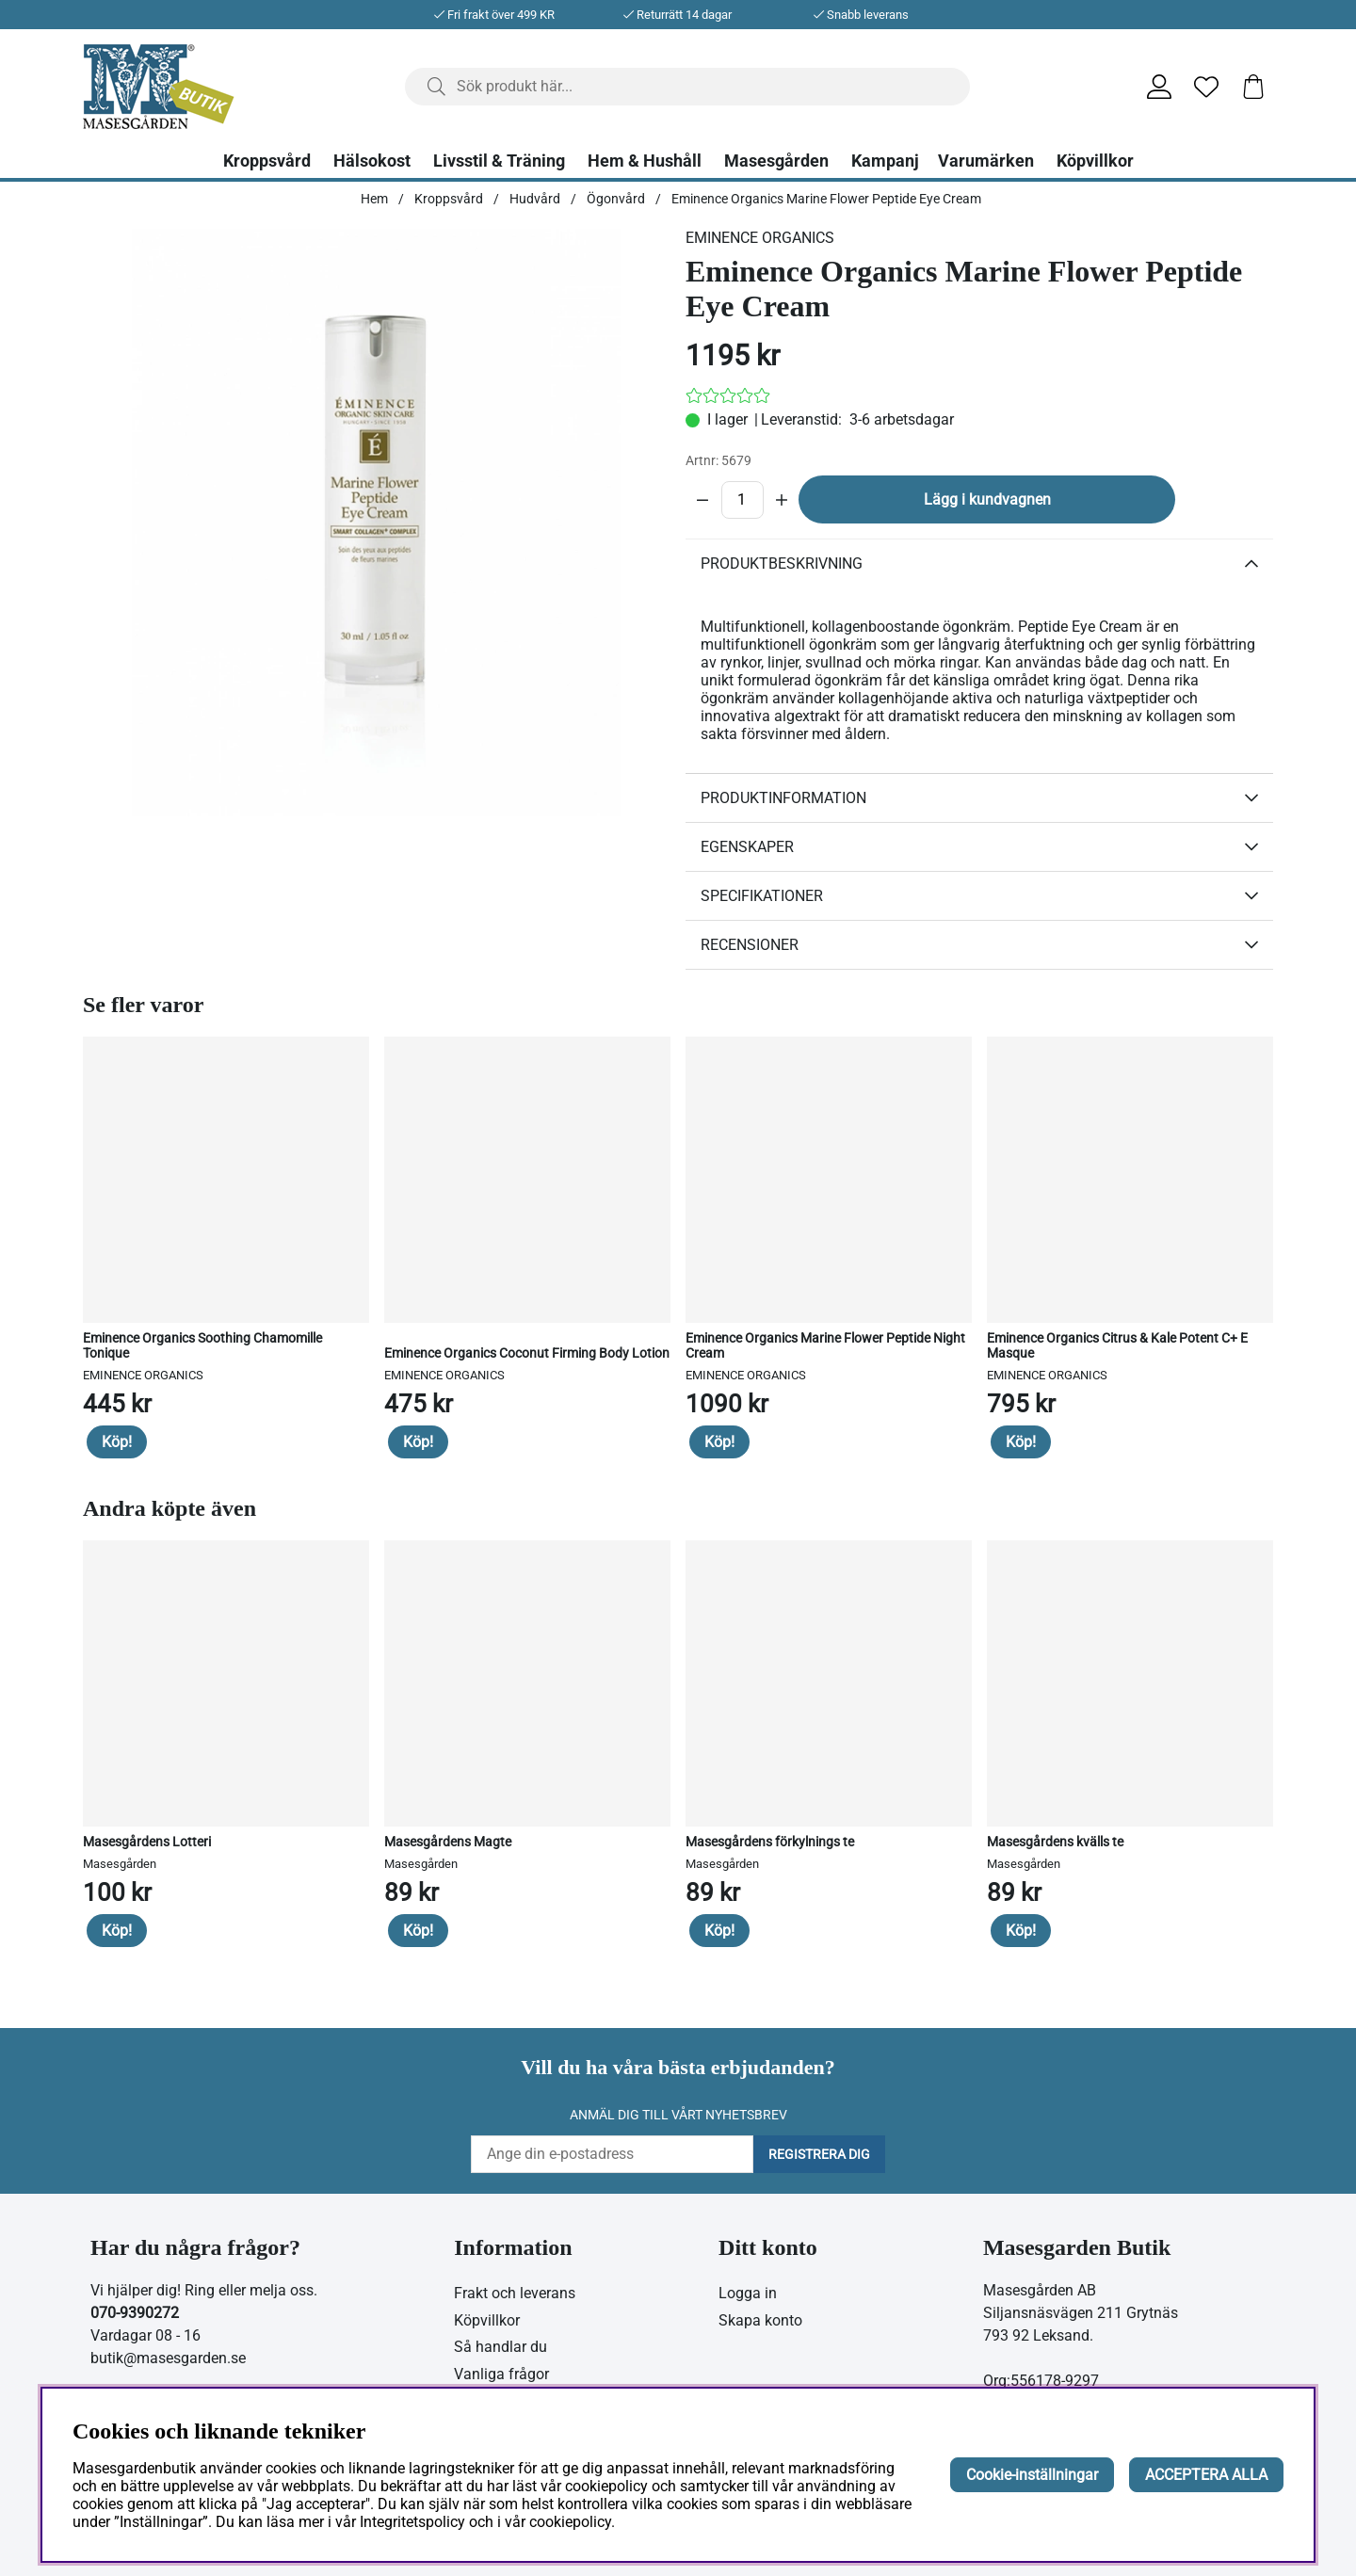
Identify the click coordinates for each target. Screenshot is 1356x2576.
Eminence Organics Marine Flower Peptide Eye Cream (826, 198)
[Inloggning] (1159, 86)
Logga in (747, 2293)
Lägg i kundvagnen (987, 499)
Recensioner (750, 945)
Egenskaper (747, 847)
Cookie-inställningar (1032, 2475)
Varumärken (986, 161)
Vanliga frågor (501, 2374)
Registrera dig (819, 2154)
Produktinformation (783, 798)
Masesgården (776, 161)
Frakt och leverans (514, 2293)
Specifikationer (762, 896)
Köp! (117, 1442)
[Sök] (687, 86)
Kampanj (885, 161)
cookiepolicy (570, 2522)
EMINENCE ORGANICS (760, 238)
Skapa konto (760, 2320)
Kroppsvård (267, 161)
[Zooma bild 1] (376, 522)
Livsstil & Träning (499, 161)
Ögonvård (616, 198)
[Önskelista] (1206, 86)
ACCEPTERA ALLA (1206, 2475)
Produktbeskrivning (782, 563)
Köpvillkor (1095, 161)
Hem (374, 198)
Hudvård (534, 198)
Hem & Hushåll (645, 161)
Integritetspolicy (412, 2522)
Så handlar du (500, 2347)
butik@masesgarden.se (168, 2358)
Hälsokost (372, 161)
